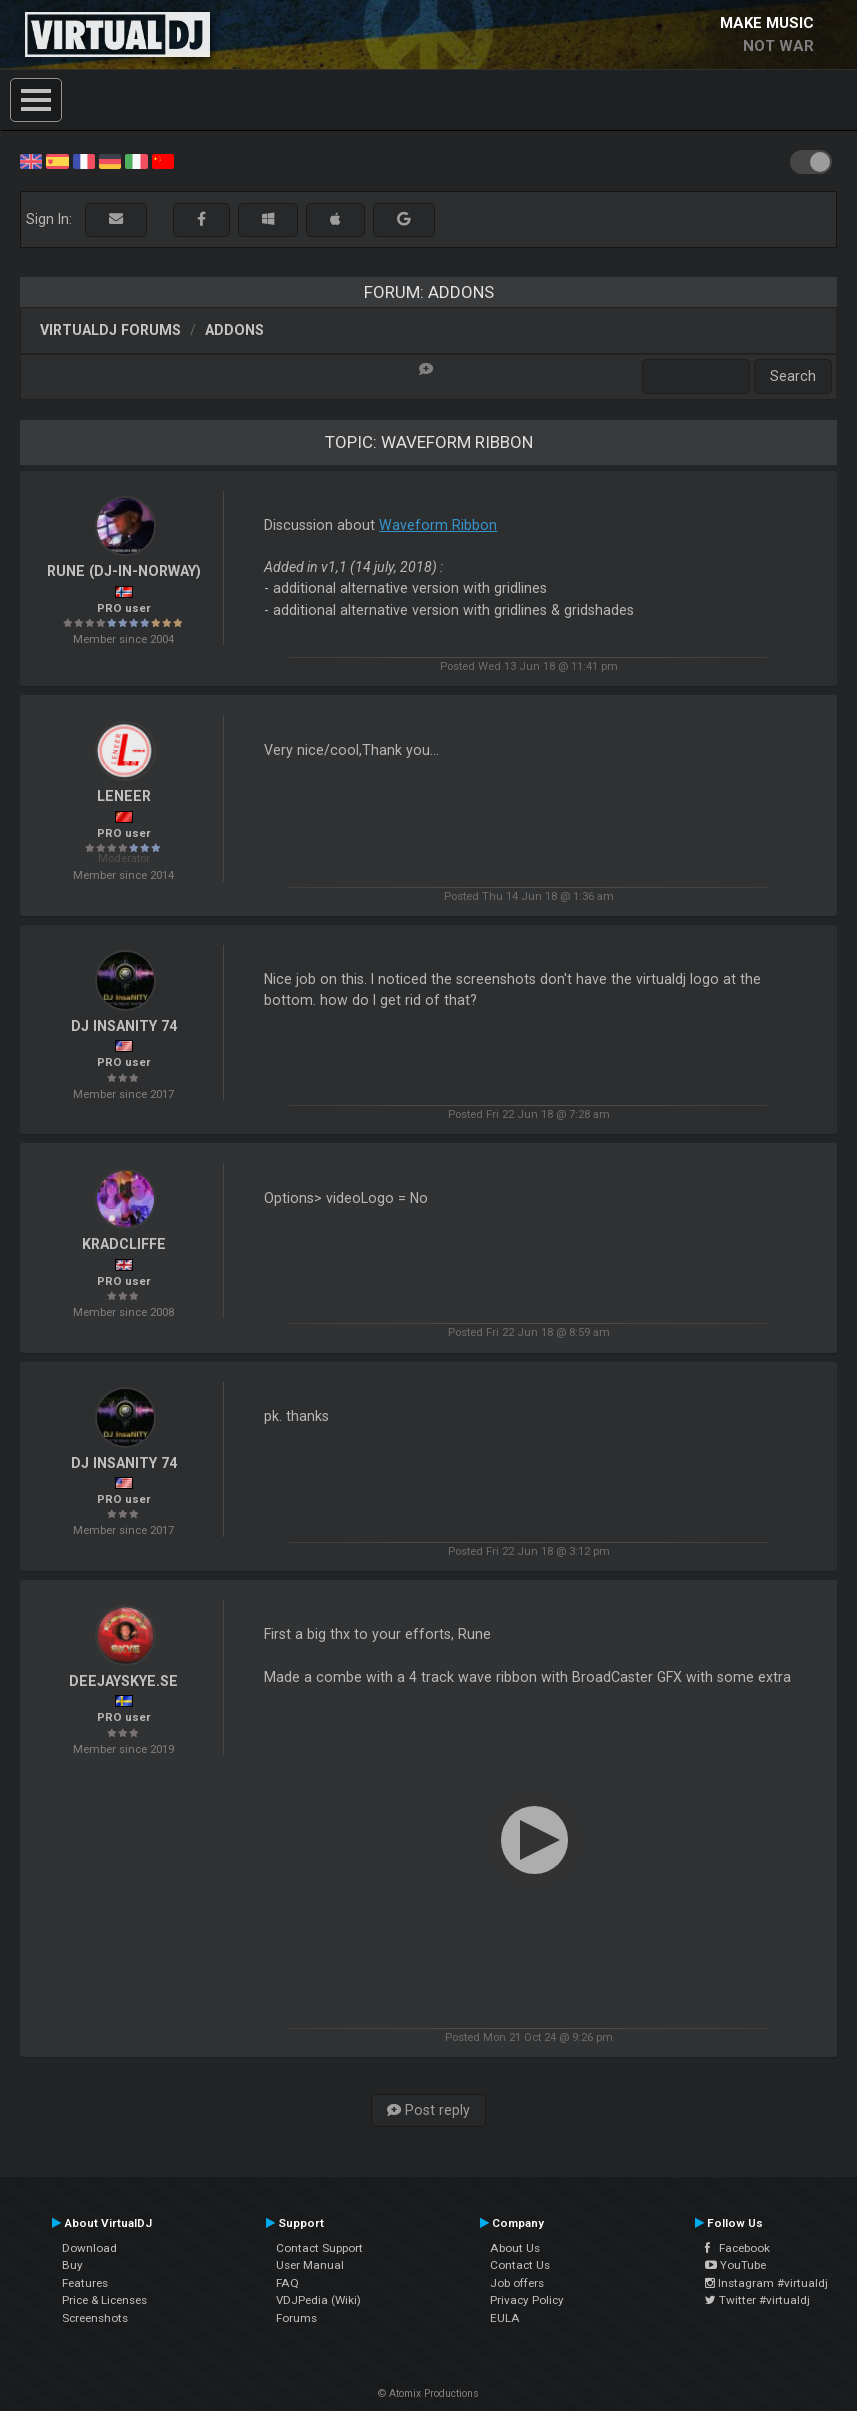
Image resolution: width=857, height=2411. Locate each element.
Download (89, 2248)
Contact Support (319, 2248)
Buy (72, 2265)
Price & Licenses (104, 2300)
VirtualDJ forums (110, 330)
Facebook (737, 2248)
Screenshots (95, 2318)
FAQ (287, 2283)
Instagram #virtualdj (766, 2283)
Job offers (517, 2283)
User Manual (310, 2265)
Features (85, 2283)
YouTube (735, 2265)
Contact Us (520, 2265)
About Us (515, 2248)
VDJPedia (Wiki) (318, 2300)
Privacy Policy (527, 2300)
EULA (505, 2318)
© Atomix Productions (428, 2393)
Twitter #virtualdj (757, 2300)
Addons (234, 330)
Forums (296, 2318)
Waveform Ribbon (438, 525)
